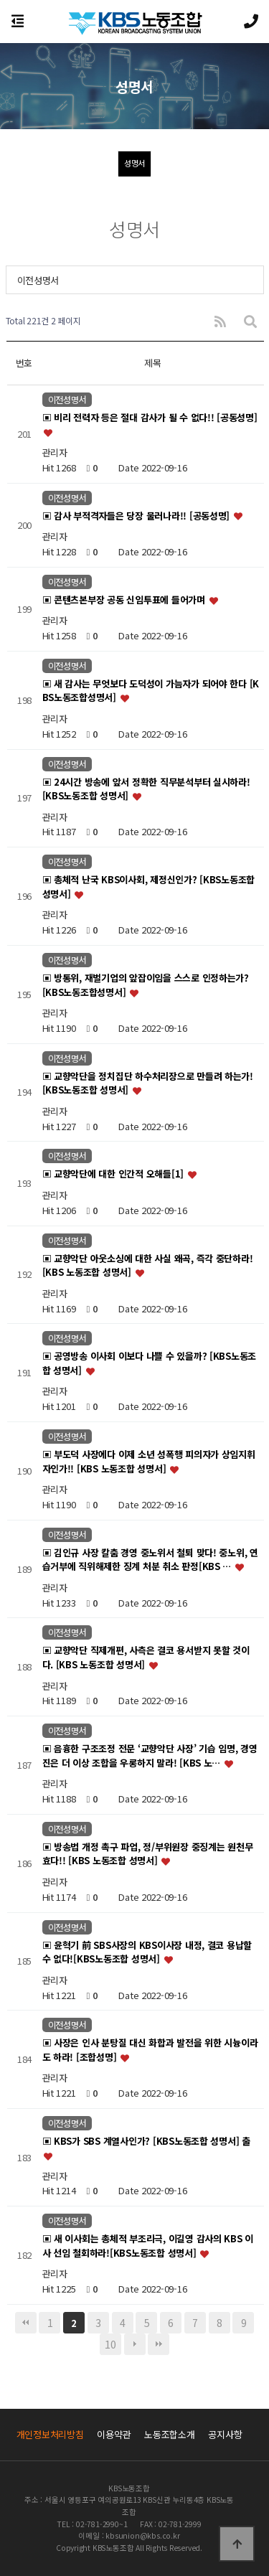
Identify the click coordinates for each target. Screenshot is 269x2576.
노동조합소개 (169, 2434)
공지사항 (225, 2434)
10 (110, 2344)
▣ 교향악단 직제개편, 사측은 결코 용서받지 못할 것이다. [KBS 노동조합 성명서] (146, 1658)
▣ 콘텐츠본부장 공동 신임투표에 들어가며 (125, 599)
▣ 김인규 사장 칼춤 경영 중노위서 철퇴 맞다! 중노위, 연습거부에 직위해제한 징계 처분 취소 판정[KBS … (150, 1560)
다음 (135, 2344)
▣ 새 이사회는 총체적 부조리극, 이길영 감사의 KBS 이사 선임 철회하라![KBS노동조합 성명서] (148, 2246)
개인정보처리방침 (50, 2434)
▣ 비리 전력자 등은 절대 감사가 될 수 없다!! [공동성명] (150, 418)
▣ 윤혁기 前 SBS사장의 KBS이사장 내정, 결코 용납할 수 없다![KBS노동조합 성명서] (147, 1952)
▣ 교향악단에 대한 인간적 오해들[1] (114, 1174)
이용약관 (114, 2434)
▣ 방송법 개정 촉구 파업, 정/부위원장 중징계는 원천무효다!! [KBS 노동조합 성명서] (147, 1854)
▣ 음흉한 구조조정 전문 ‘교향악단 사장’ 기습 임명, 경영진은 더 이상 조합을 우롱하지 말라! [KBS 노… (150, 1756)
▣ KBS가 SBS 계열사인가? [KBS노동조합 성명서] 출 (146, 2141)
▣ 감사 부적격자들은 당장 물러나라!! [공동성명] (137, 515)
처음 (26, 2322)
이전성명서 (38, 280)
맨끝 (158, 2344)
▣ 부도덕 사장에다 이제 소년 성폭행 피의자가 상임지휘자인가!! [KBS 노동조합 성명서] (148, 1461)
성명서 (134, 163)
